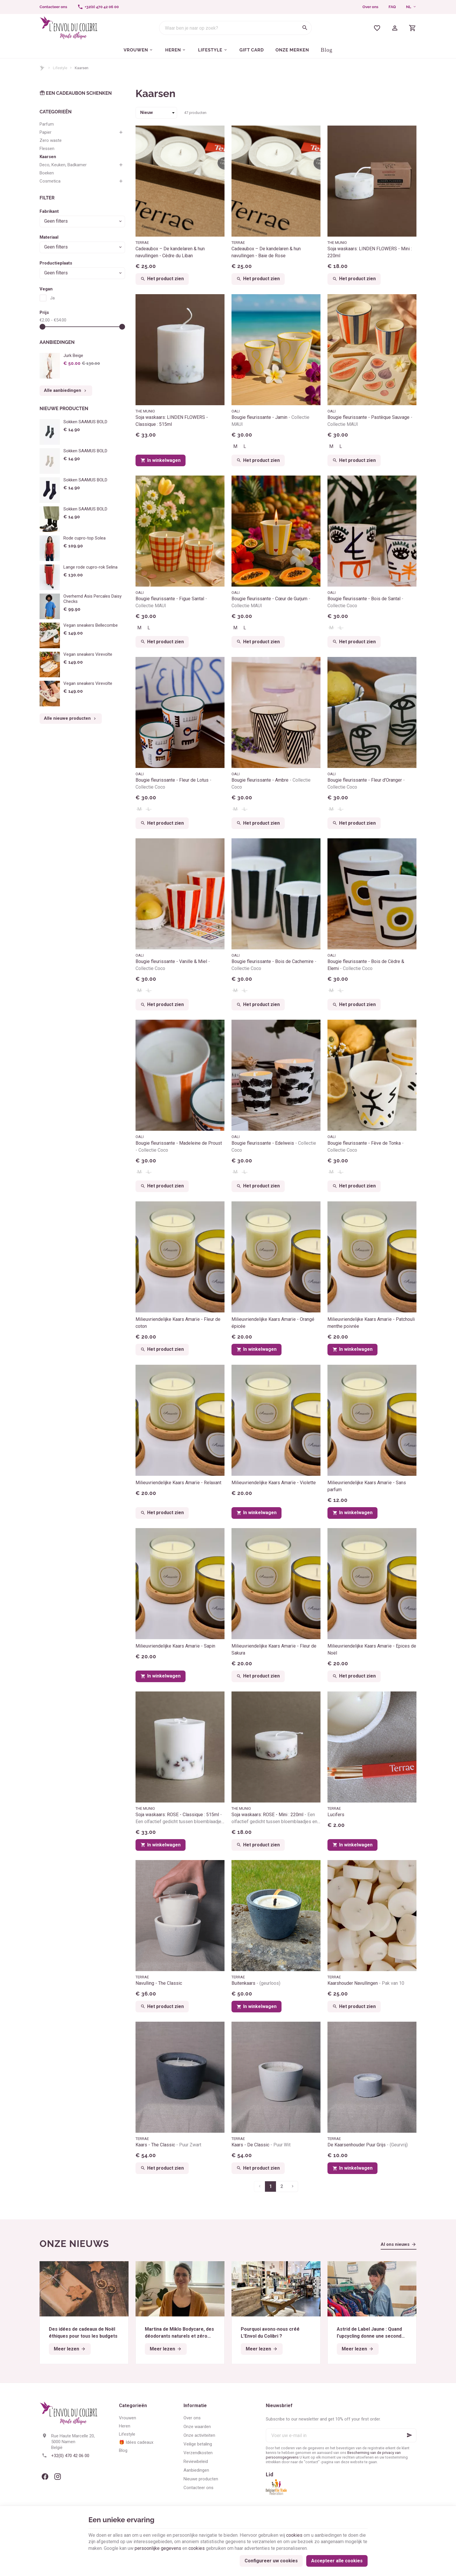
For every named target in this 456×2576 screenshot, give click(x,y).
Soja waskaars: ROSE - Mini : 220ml (275, 1818)
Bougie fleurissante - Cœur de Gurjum (270, 602)
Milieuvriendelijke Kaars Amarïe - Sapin (175, 1646)
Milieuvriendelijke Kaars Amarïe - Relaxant (178, 1482)
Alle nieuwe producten (70, 718)
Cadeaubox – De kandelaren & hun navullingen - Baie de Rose (266, 252)
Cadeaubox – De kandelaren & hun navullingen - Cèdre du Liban (170, 252)
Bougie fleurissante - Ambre (271, 783)
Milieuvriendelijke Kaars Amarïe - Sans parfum (366, 1486)
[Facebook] (45, 2476)
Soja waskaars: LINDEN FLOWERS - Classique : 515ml (172, 421)
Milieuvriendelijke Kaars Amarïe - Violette (273, 1482)
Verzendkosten (198, 2452)
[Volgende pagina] (292, 2186)
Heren (124, 2426)
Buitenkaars (255, 1983)
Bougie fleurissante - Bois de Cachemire (273, 965)
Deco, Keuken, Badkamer (63, 164)
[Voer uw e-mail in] (341, 2435)
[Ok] (409, 2435)
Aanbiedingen (57, 342)
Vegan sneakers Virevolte (87, 654)
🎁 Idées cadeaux (136, 2442)
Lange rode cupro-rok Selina (90, 567)
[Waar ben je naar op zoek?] (235, 28)
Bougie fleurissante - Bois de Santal (365, 602)
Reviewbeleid (196, 2461)
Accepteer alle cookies (337, 2561)
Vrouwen (127, 2417)
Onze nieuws (74, 2243)
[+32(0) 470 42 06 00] (98, 7)
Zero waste (51, 140)
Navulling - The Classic (159, 1983)
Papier (45, 132)
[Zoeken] (305, 28)
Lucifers (335, 1814)
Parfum (47, 124)
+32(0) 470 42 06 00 (70, 2455)
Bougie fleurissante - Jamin (270, 421)
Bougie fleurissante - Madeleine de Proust (179, 1146)
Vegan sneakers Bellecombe (90, 625)
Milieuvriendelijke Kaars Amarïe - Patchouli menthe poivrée (371, 1322)
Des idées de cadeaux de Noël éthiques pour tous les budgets (83, 2332)
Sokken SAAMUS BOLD (85, 421)
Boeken (47, 173)
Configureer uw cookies (271, 2561)
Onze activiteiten (199, 2435)
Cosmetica (50, 181)
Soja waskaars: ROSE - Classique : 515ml (180, 1818)
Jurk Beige (73, 355)
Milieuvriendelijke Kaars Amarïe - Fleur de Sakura (273, 1649)
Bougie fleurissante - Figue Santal (171, 602)
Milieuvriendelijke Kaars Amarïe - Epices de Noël (371, 1649)
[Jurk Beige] (50, 365)
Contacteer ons (198, 2487)
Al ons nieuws (395, 2244)
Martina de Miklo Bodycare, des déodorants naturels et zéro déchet (179, 2333)
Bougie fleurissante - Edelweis (273, 1146)
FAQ (392, 7)
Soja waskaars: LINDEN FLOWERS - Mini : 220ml (369, 252)
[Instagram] (57, 2476)
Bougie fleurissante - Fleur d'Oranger (366, 783)
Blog (123, 2450)
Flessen (47, 148)
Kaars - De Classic (261, 2145)
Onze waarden (197, 2426)
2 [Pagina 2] (281, 2186)
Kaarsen (48, 156)
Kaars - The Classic (168, 2145)
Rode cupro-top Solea (84, 538)
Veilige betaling (198, 2444)
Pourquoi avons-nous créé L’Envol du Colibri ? (270, 2332)
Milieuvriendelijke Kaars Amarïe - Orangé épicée (272, 1322)
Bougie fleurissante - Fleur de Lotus (173, 783)
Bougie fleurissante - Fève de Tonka (365, 1146)
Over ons (370, 7)
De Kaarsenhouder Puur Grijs (367, 2145)
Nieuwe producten (64, 408)
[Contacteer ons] (53, 7)
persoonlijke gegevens (158, 2548)
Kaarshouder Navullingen (365, 1983)
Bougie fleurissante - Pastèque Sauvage (369, 421)
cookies (294, 2535)
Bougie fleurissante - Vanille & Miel (173, 965)
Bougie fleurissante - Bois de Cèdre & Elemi (365, 965)
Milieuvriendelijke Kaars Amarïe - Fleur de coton (178, 1322)
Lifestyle (60, 68)
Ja (52, 298)
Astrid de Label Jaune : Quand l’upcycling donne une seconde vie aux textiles (371, 2333)
